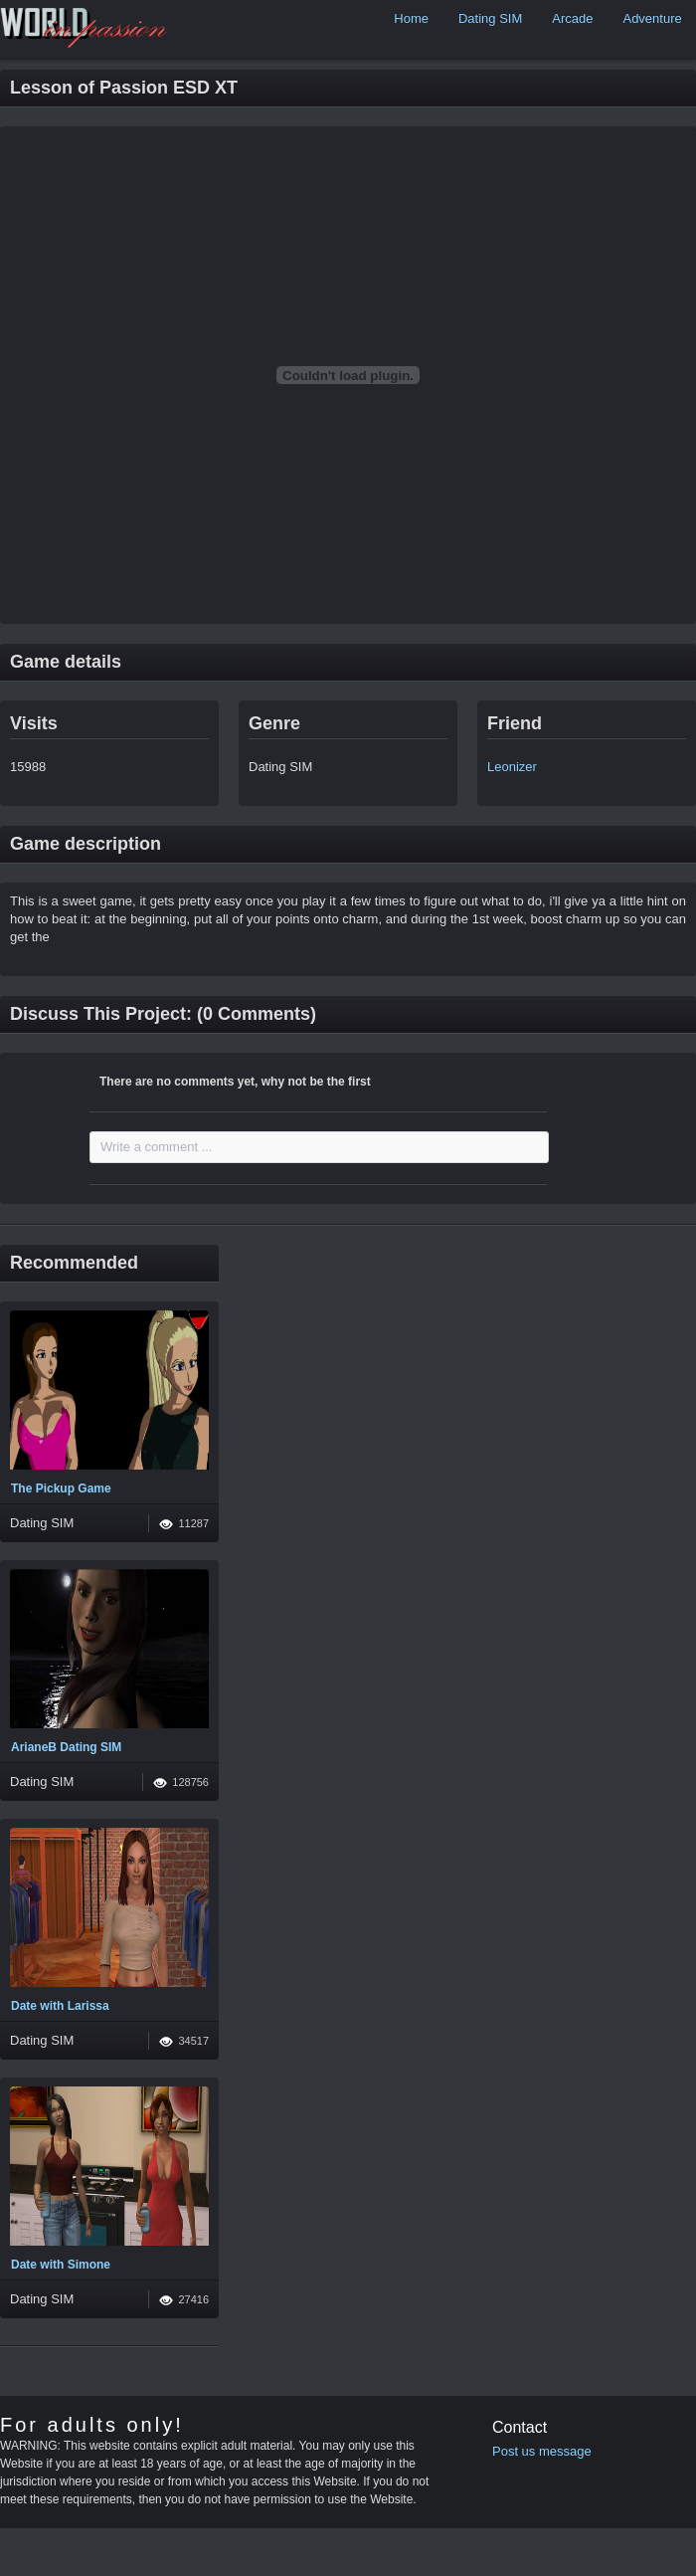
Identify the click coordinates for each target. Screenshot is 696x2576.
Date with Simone (60, 2265)
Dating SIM (490, 18)
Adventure (651, 18)
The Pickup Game (61, 1488)
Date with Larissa (60, 2006)
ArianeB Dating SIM (66, 1747)
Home (411, 18)
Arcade (572, 18)
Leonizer (512, 766)
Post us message (542, 2451)
